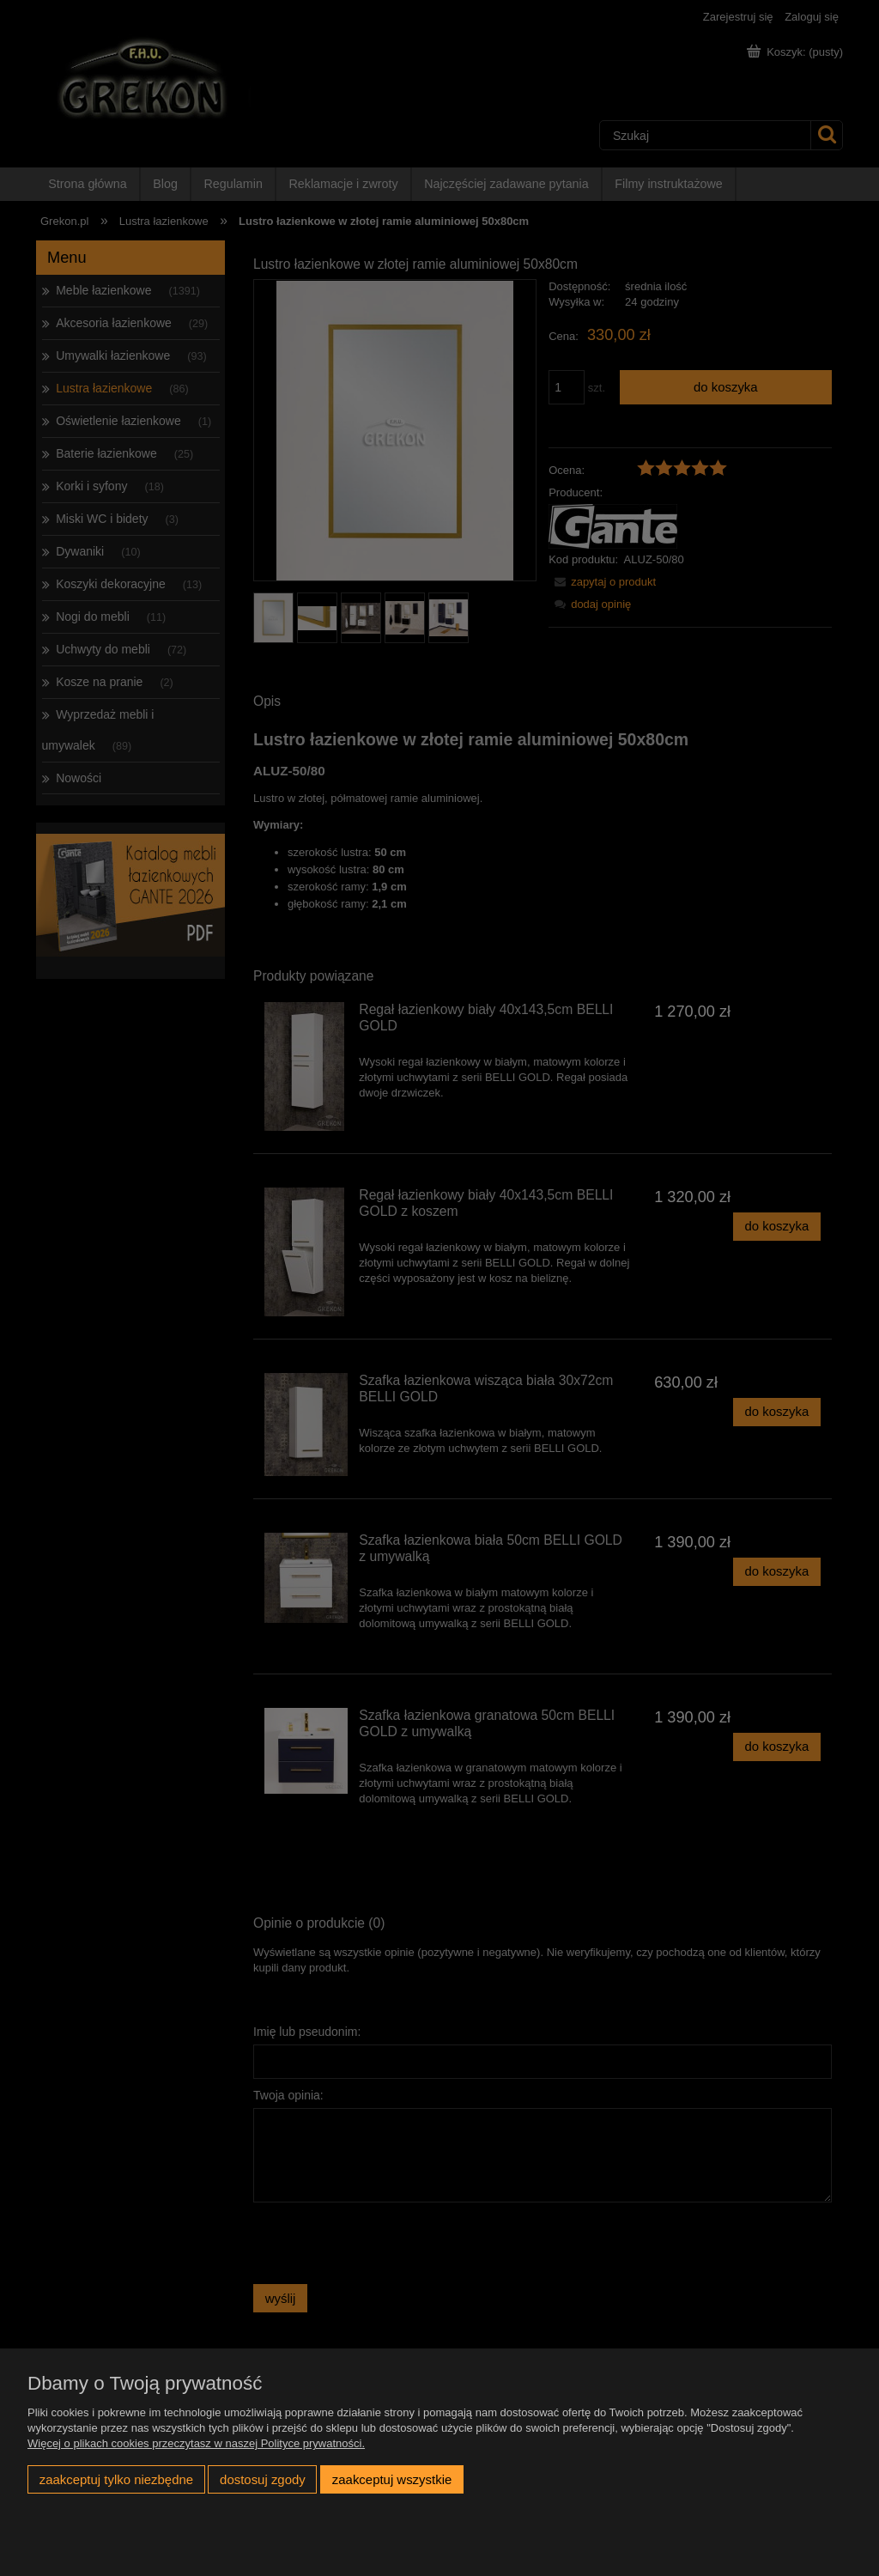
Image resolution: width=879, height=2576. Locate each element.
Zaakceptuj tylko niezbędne (116, 2479)
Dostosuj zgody (263, 2479)
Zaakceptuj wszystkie (392, 2479)
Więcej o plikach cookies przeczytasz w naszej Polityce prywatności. (196, 2443)
